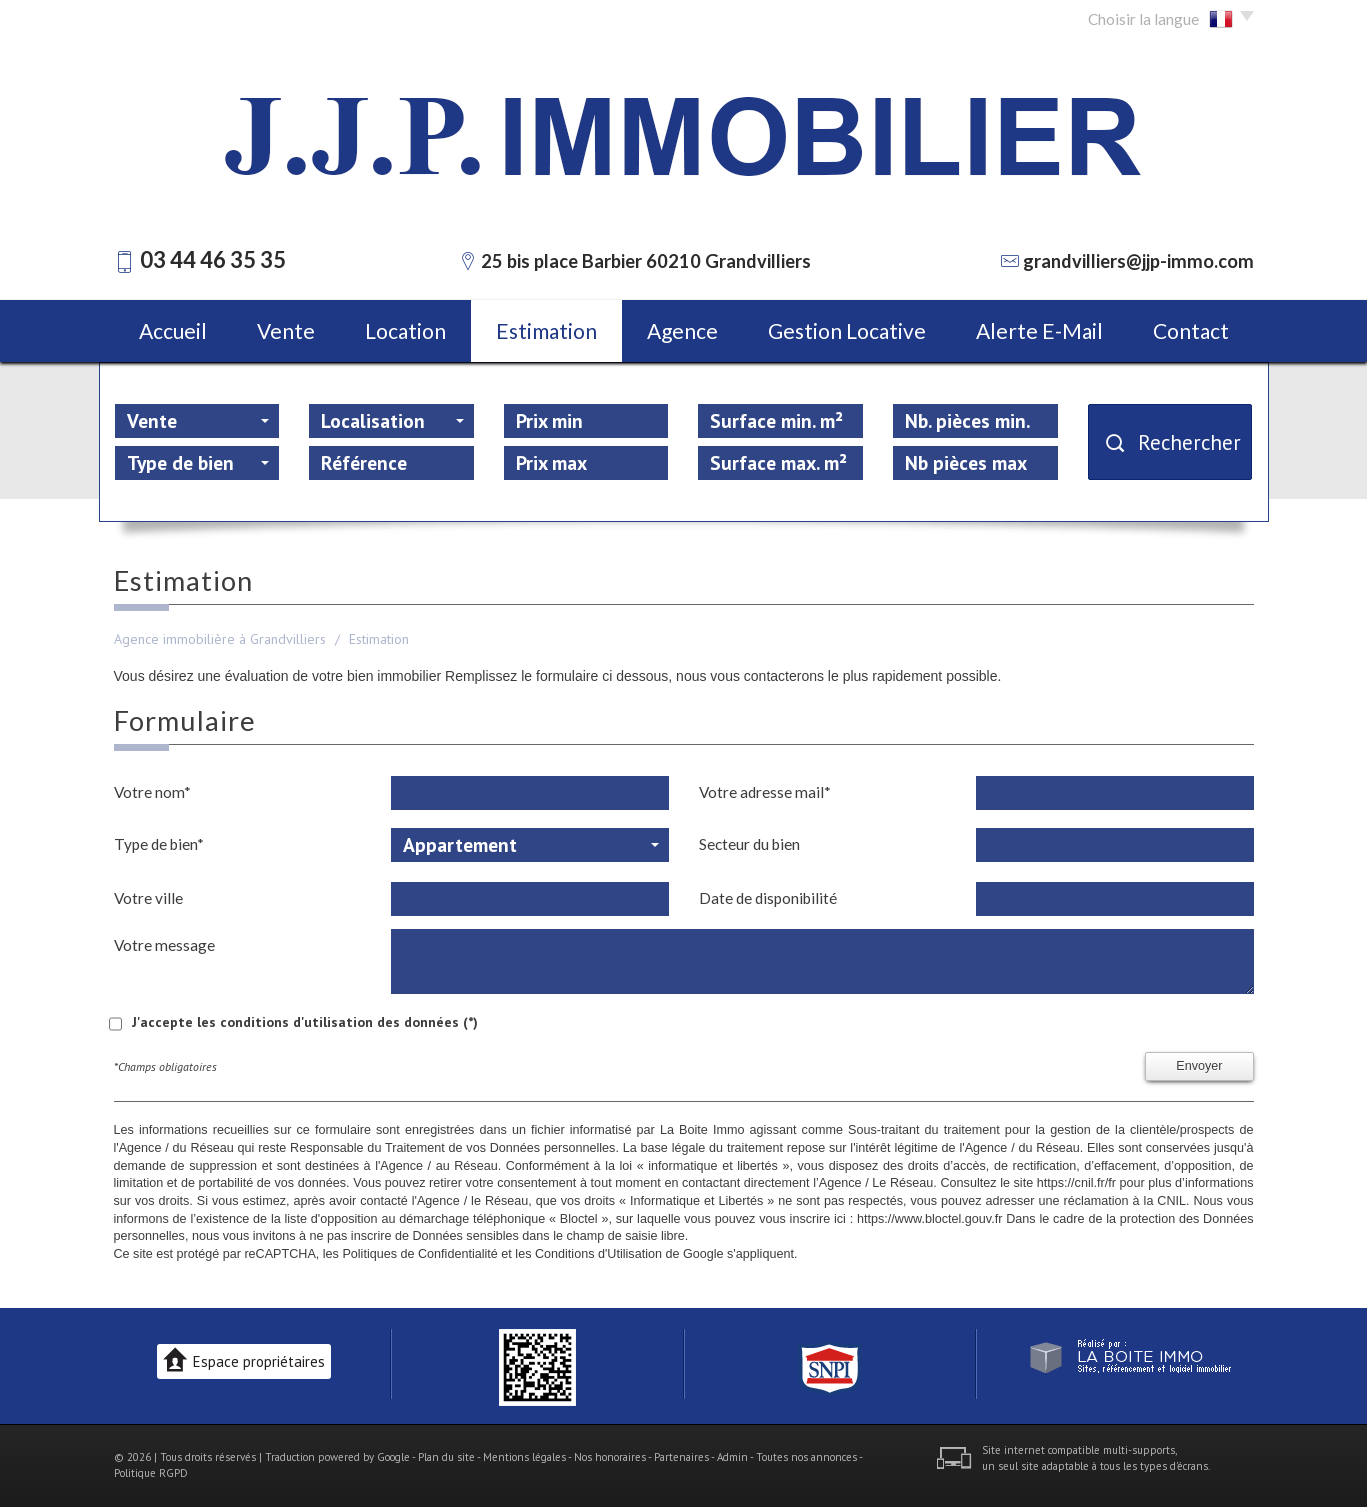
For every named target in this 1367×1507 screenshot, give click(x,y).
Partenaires (681, 1457)
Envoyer (1199, 1066)
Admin (732, 1457)
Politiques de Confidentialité (419, 1254)
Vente (286, 330)
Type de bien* (159, 844)
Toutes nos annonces (806, 1457)
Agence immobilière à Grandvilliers (220, 639)
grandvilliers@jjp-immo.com (1138, 261)
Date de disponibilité (768, 898)
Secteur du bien (749, 844)
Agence (682, 330)
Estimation (546, 330)
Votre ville (148, 898)
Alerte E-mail (1039, 330)
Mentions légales (524, 1457)
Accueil (173, 330)
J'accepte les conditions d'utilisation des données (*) (305, 1022)
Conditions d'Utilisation (598, 1254)
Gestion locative (847, 330)
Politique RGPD (151, 1473)
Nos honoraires (610, 1457)
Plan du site (446, 1457)
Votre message (164, 945)
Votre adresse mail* (765, 792)
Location (405, 330)
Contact (1191, 330)
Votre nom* (152, 792)
